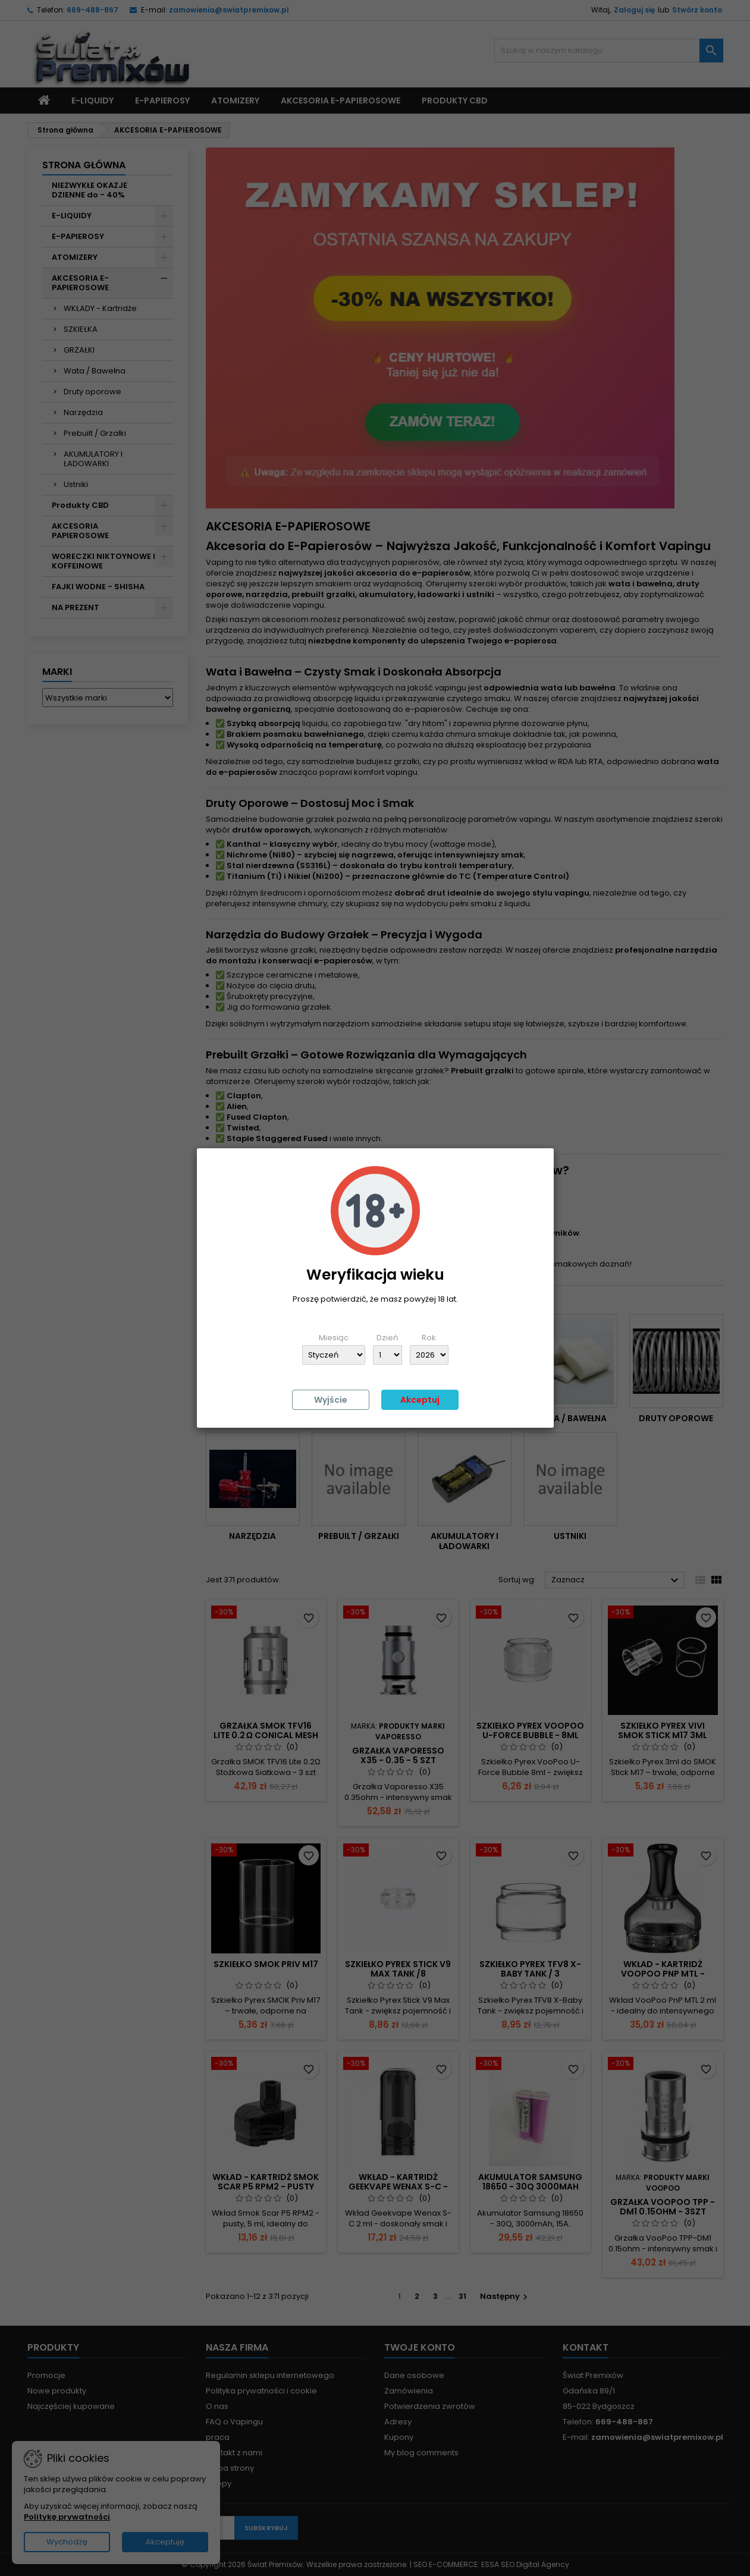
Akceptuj (420, 1400)
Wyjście (330, 1400)
